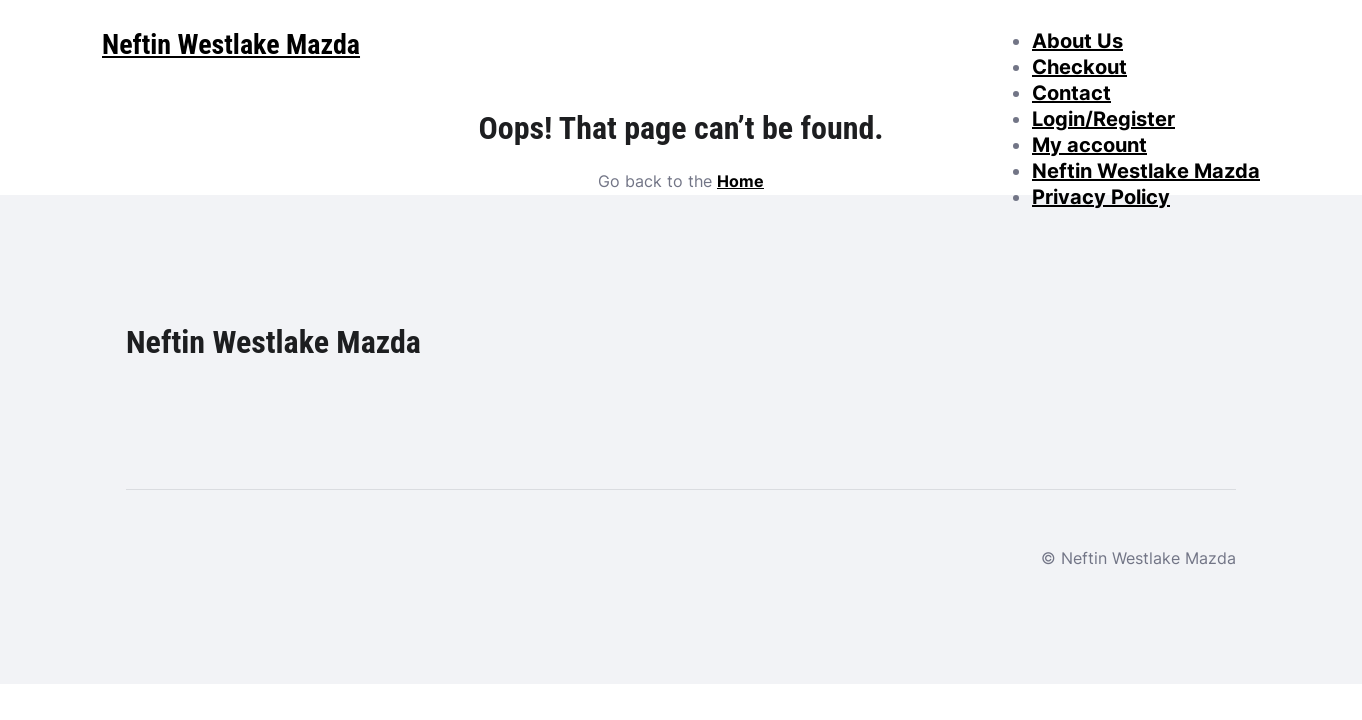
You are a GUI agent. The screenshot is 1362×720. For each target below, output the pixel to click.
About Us (1077, 41)
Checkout (1079, 67)
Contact (1071, 93)
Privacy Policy (1101, 197)
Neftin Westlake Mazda (1146, 171)
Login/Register (1103, 119)
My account (1089, 145)
